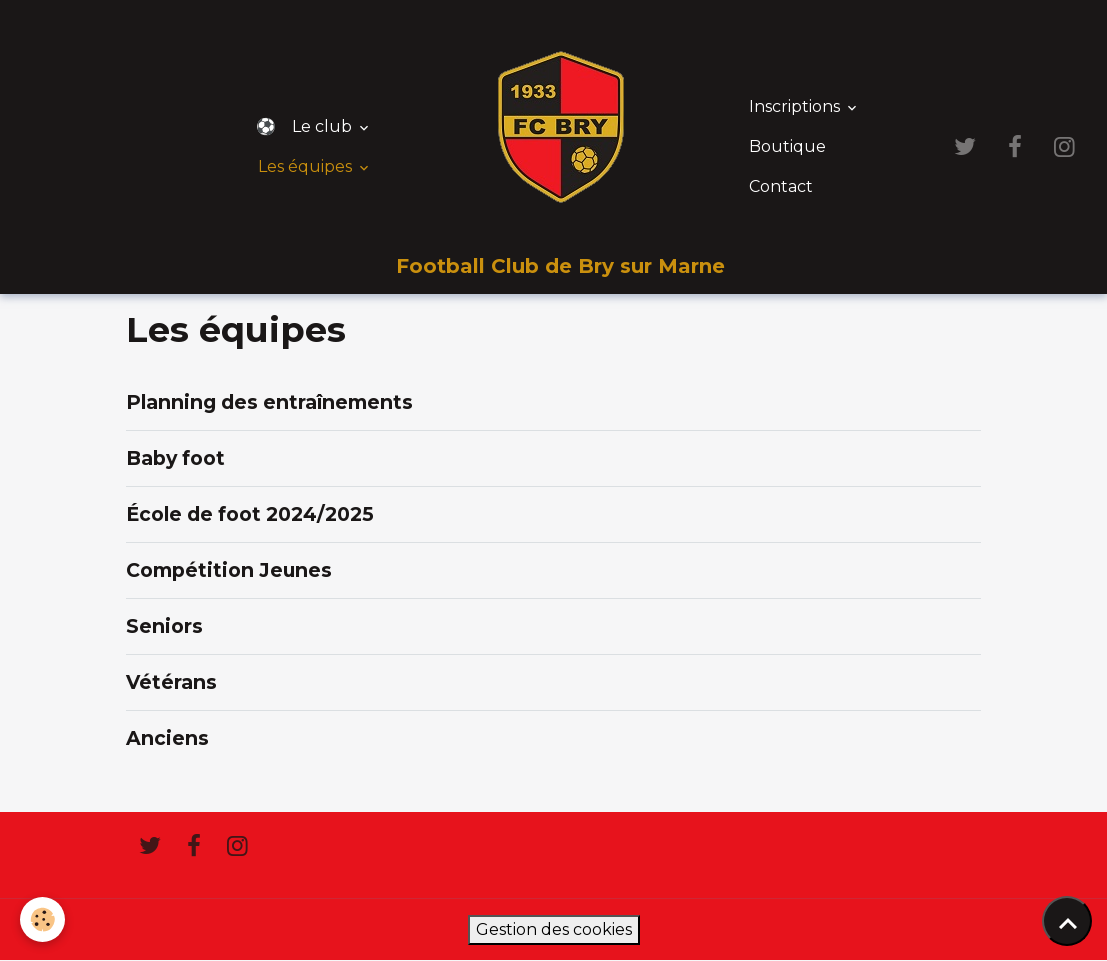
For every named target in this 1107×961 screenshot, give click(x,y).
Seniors (164, 626)
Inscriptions (796, 106)
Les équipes (307, 166)
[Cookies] (42, 919)
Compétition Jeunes (229, 570)
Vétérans (171, 682)
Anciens (167, 738)
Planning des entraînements (269, 402)
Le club (324, 126)
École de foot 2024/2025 (250, 514)
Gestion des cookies (554, 929)
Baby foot (175, 458)
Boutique (787, 146)
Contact (781, 186)
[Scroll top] (1067, 921)
